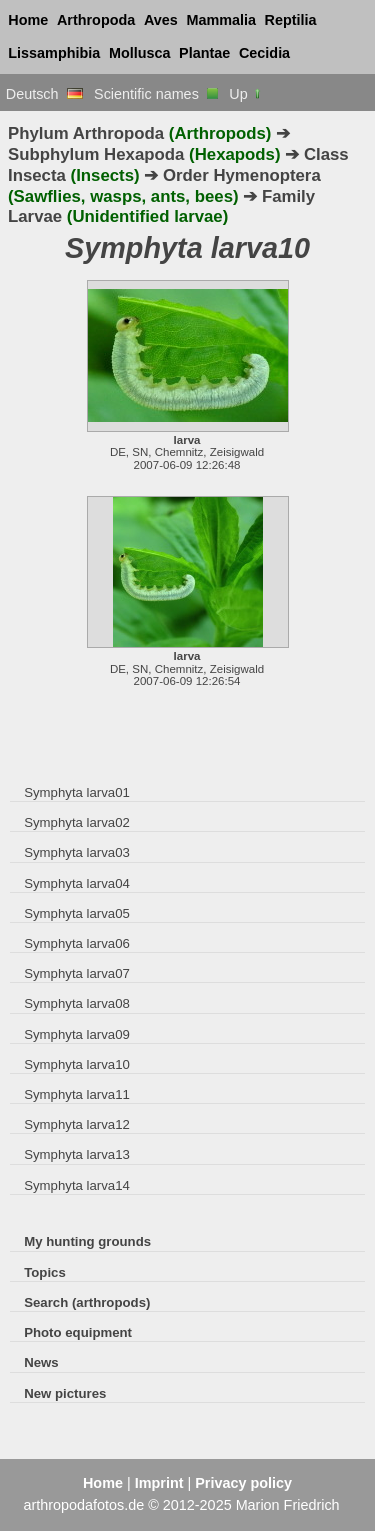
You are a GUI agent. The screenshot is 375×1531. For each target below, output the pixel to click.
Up (245, 94)
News (41, 1362)
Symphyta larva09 (77, 1034)
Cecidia (264, 53)
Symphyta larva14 (77, 1185)
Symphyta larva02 (77, 822)
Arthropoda (96, 20)
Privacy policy (243, 1483)
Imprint (159, 1483)
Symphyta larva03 (77, 852)
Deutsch (44, 94)
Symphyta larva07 (77, 973)
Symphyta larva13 (77, 1154)
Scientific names (156, 94)
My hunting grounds (87, 1241)
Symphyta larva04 (77, 883)
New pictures (65, 1393)
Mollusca (140, 53)
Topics (45, 1272)
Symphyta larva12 (77, 1124)
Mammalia (221, 20)
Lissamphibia (54, 53)
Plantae (204, 53)
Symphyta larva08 (77, 1003)
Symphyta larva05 (77, 913)
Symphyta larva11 (77, 1094)
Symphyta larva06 (77, 943)
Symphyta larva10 (77, 1064)
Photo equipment (78, 1332)
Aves (161, 20)
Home (28, 20)
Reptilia (291, 20)
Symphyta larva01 (77, 792)
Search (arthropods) (87, 1302)
